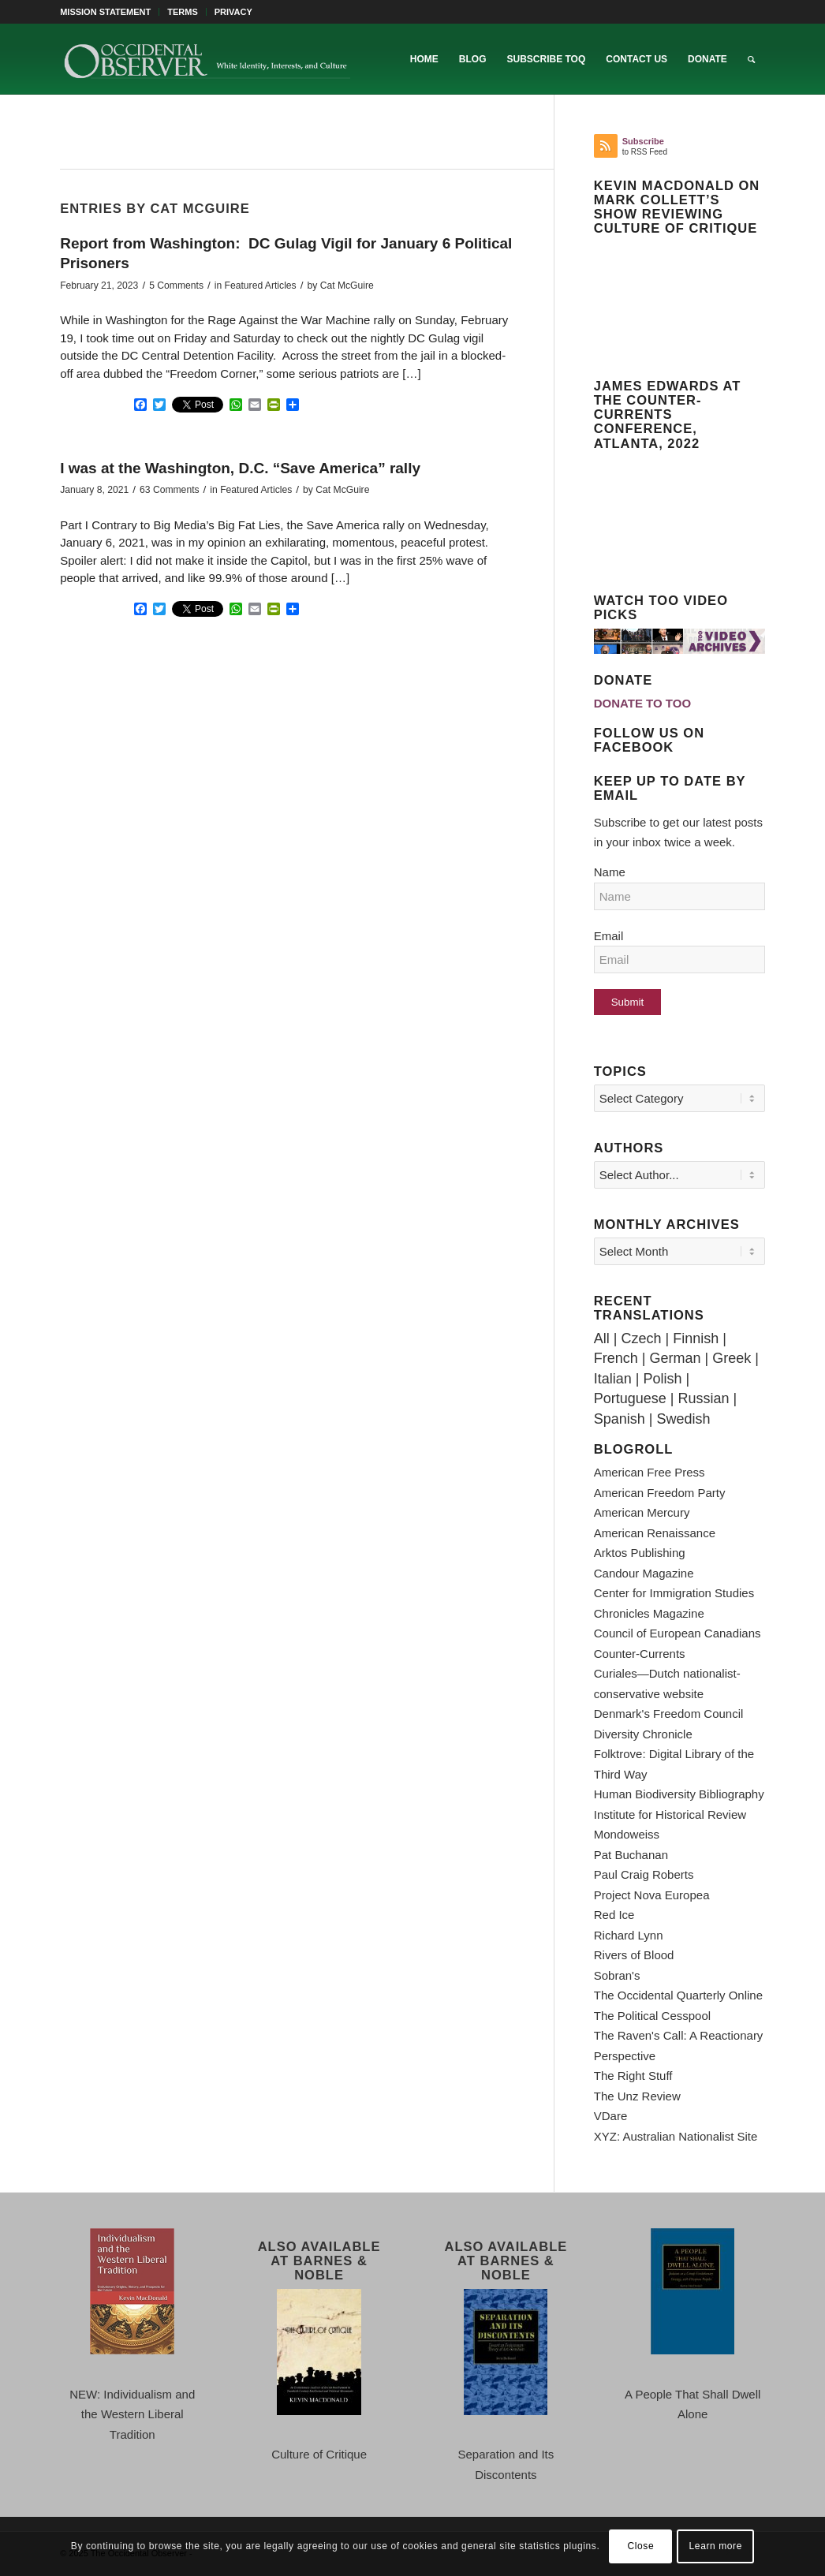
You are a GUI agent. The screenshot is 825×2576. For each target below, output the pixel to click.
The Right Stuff (633, 2075)
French (616, 1358)
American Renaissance (654, 1533)
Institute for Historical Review (670, 1814)
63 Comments (170, 489)
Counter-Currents (639, 1653)
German (674, 1358)
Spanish (619, 1419)
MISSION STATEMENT (105, 12)
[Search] (751, 59)
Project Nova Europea (652, 1895)
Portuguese (630, 1398)
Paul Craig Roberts (644, 1874)
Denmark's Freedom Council (669, 1713)
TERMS (182, 12)
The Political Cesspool (652, 2015)
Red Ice (614, 1914)
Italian (613, 1379)
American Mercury (642, 1512)
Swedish (683, 1419)
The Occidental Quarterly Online (678, 1995)
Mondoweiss (626, 1834)
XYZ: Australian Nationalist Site (676, 2136)
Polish (662, 1379)
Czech (641, 1338)
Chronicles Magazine (649, 1613)
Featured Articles (261, 285)
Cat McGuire (347, 285)
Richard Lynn (628, 1935)
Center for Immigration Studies (674, 1593)
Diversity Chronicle (643, 1734)
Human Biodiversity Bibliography (679, 1794)
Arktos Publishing (639, 1552)
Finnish (696, 1338)
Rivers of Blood (634, 1955)
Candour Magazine (644, 1573)
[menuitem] (109, 12)
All (602, 1338)
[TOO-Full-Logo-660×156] (206, 59)
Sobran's (617, 1975)
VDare (611, 2115)
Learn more (715, 2546)
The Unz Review (637, 2096)
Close (641, 2546)
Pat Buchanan (631, 1854)
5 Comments (176, 285)
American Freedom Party (660, 1492)
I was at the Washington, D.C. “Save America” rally (240, 468)
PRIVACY (233, 12)
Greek (731, 1358)
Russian (704, 1398)
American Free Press (649, 1472)
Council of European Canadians (677, 1633)
